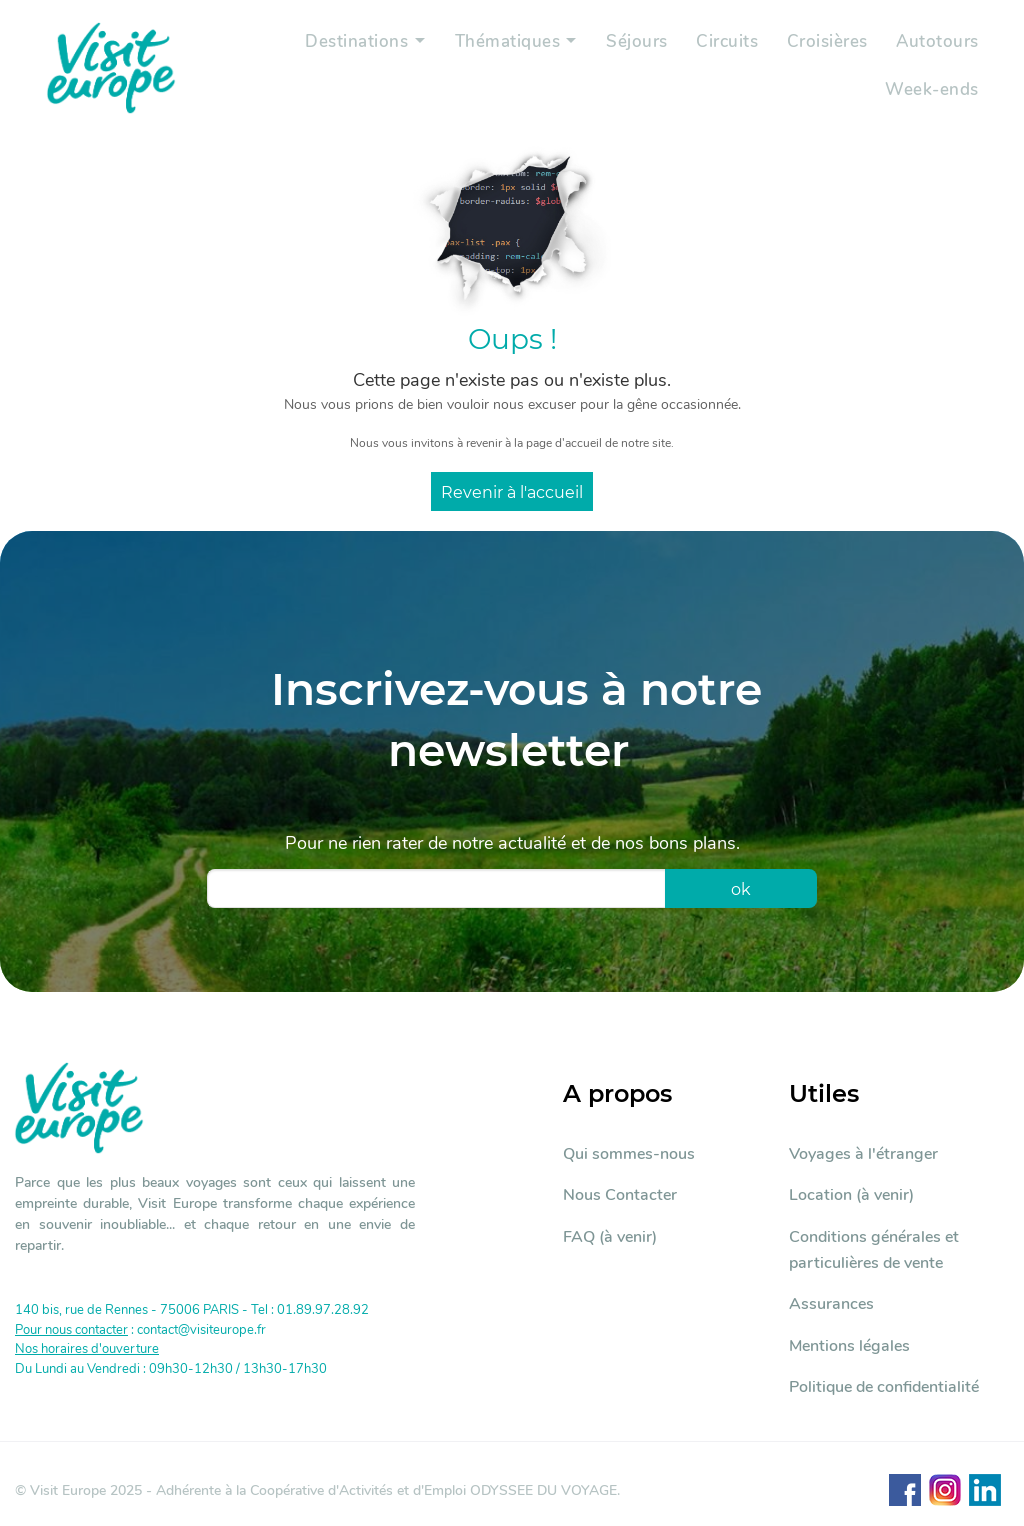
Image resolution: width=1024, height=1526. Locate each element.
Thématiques (498, 45)
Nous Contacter (620, 1195)
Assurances (831, 1304)
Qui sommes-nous (629, 1154)
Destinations (343, 45)
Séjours (631, 45)
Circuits (723, 45)
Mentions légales (849, 1346)
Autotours (936, 45)
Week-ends (931, 90)
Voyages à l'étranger (863, 1154)
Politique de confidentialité (884, 1387)
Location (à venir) (851, 1195)
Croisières (824, 45)
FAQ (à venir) (610, 1237)
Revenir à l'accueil (512, 492)
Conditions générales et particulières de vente (874, 1250)
